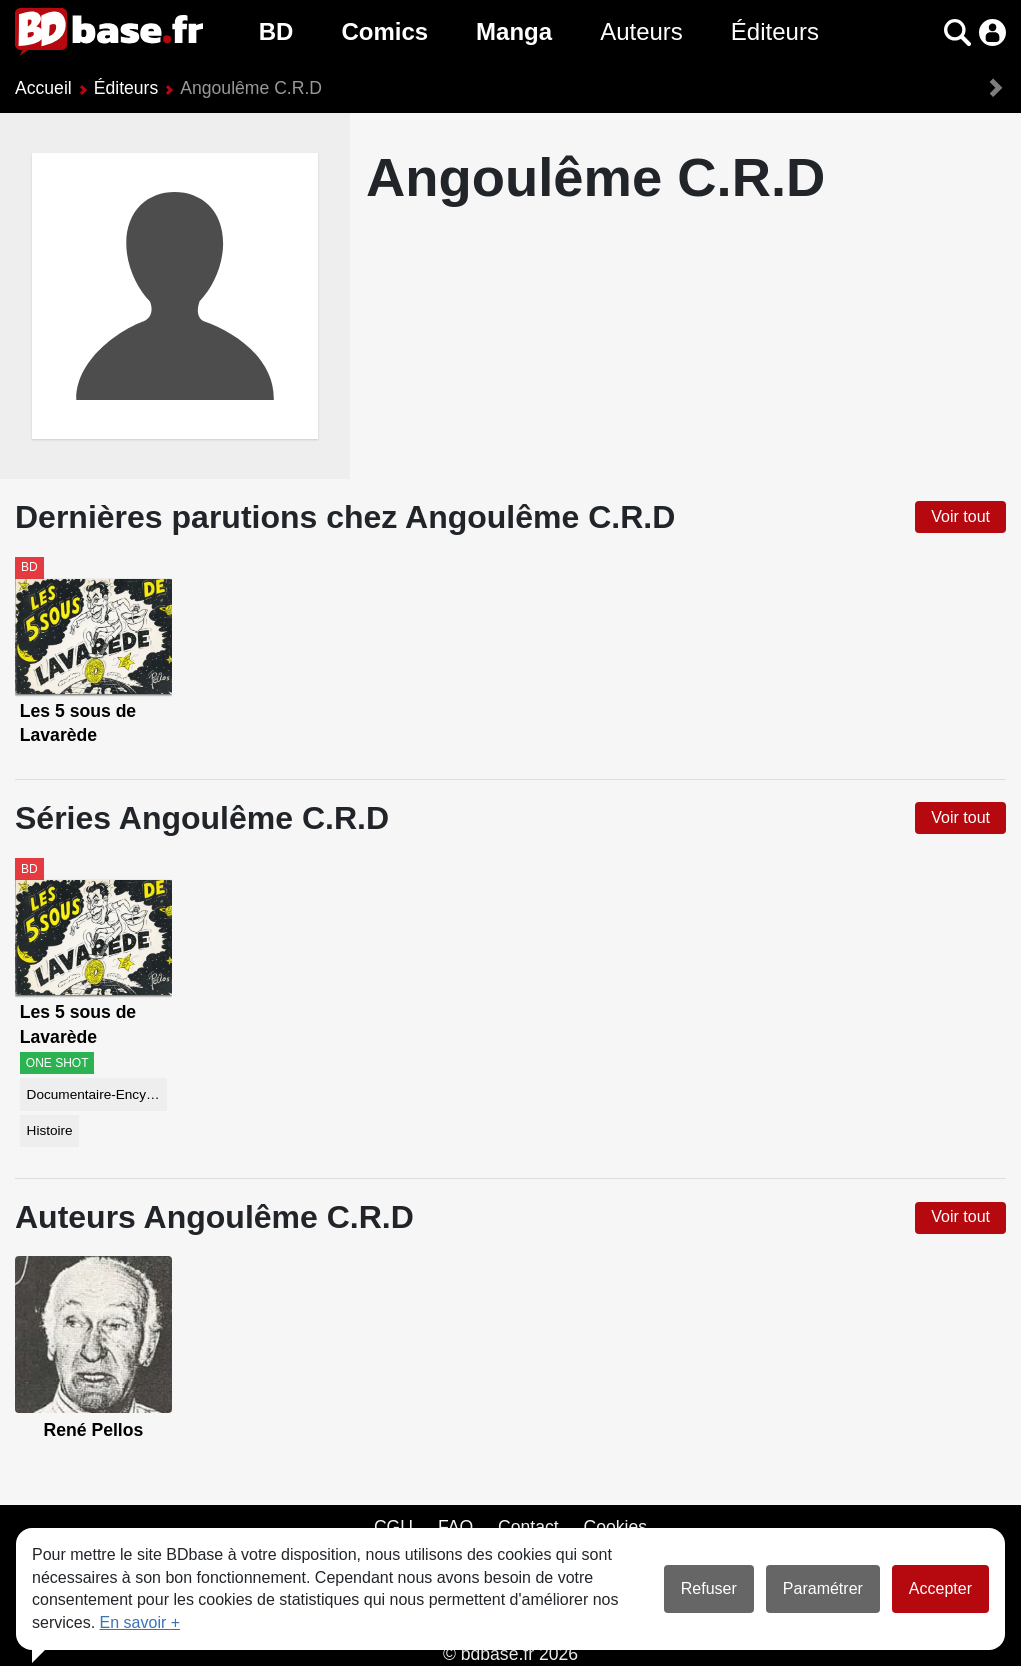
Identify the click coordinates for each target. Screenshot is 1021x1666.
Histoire (50, 1130)
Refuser (709, 1588)
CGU (393, 1527)
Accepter (940, 1588)
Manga (514, 31)
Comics (384, 31)
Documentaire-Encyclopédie (97, 1094)
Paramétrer (823, 1588)
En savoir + (140, 1622)
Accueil (43, 88)
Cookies (616, 1527)
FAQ (455, 1527)
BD (276, 31)
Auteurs (641, 31)
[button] (957, 32)
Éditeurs (775, 31)
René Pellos (94, 1430)
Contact (528, 1527)
